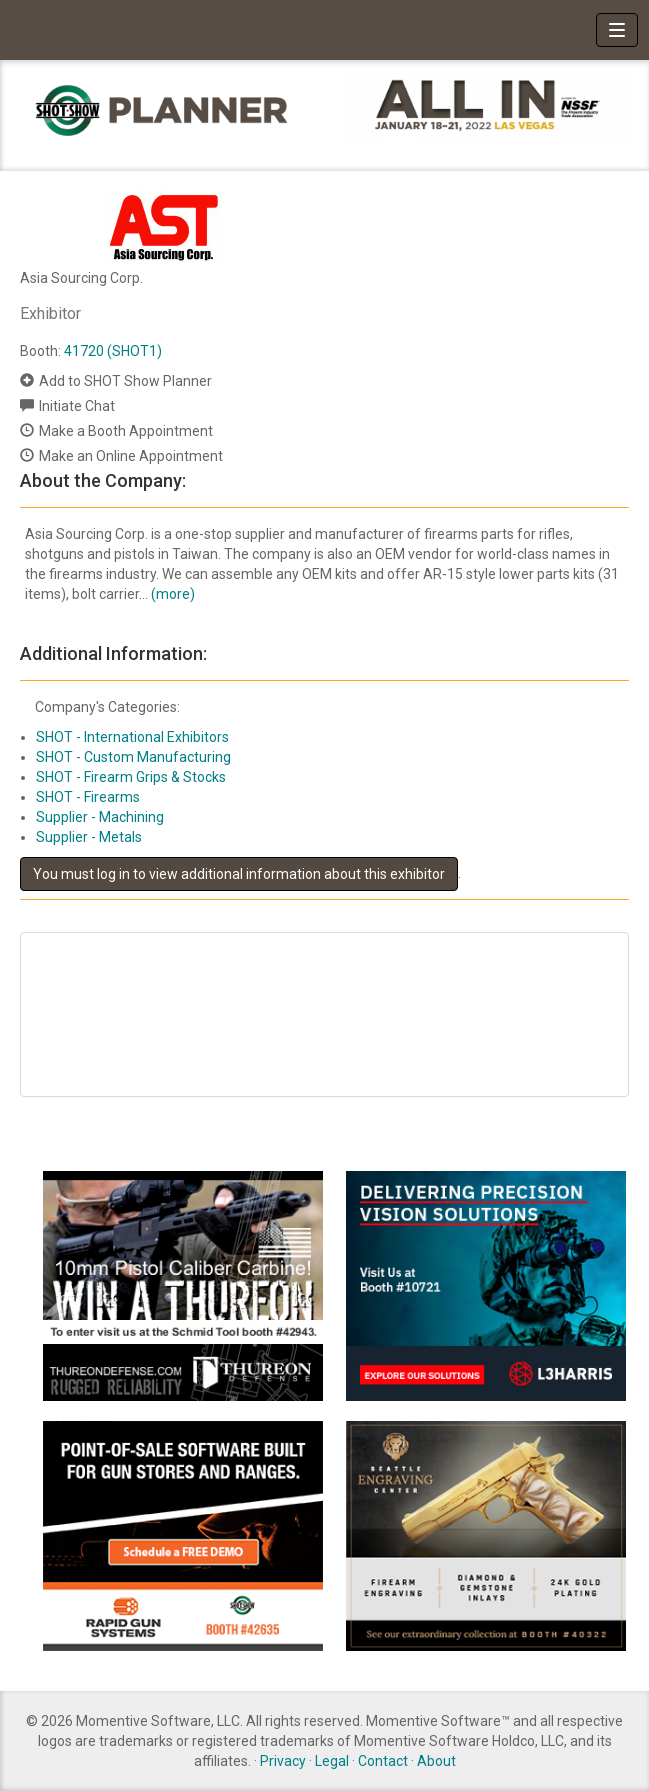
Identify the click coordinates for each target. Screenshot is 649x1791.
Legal (332, 1761)
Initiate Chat (77, 406)
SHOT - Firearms (88, 797)
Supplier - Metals (89, 837)
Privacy (283, 1761)
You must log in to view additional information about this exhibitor (239, 874)
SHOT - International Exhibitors (132, 737)
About (436, 1761)
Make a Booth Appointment (126, 431)
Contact (383, 1761)
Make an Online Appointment (131, 456)
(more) (173, 594)
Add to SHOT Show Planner (125, 381)
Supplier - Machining (100, 817)
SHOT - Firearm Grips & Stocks (131, 777)
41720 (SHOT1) (113, 351)
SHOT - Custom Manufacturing (133, 757)
